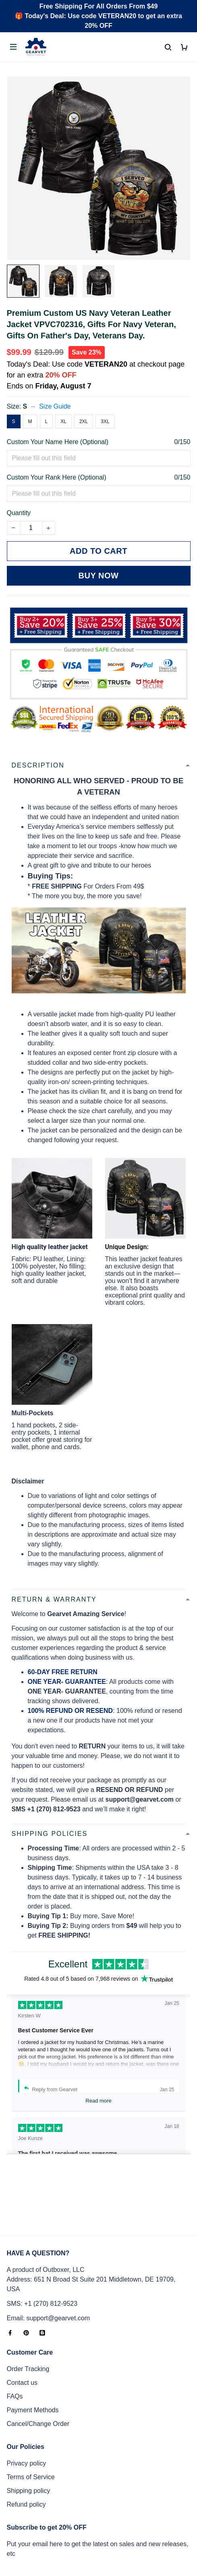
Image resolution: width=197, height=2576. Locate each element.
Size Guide (55, 406)
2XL (83, 421)
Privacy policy (26, 2397)
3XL (105, 421)
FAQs (15, 2330)
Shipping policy (28, 2425)
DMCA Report (98, 2553)
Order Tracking (28, 2303)
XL (63, 421)
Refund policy (26, 2438)
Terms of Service (31, 2411)
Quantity (19, 512)
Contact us (22, 2316)
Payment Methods (33, 2344)
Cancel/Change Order (38, 2358)
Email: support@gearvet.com (48, 2252)
